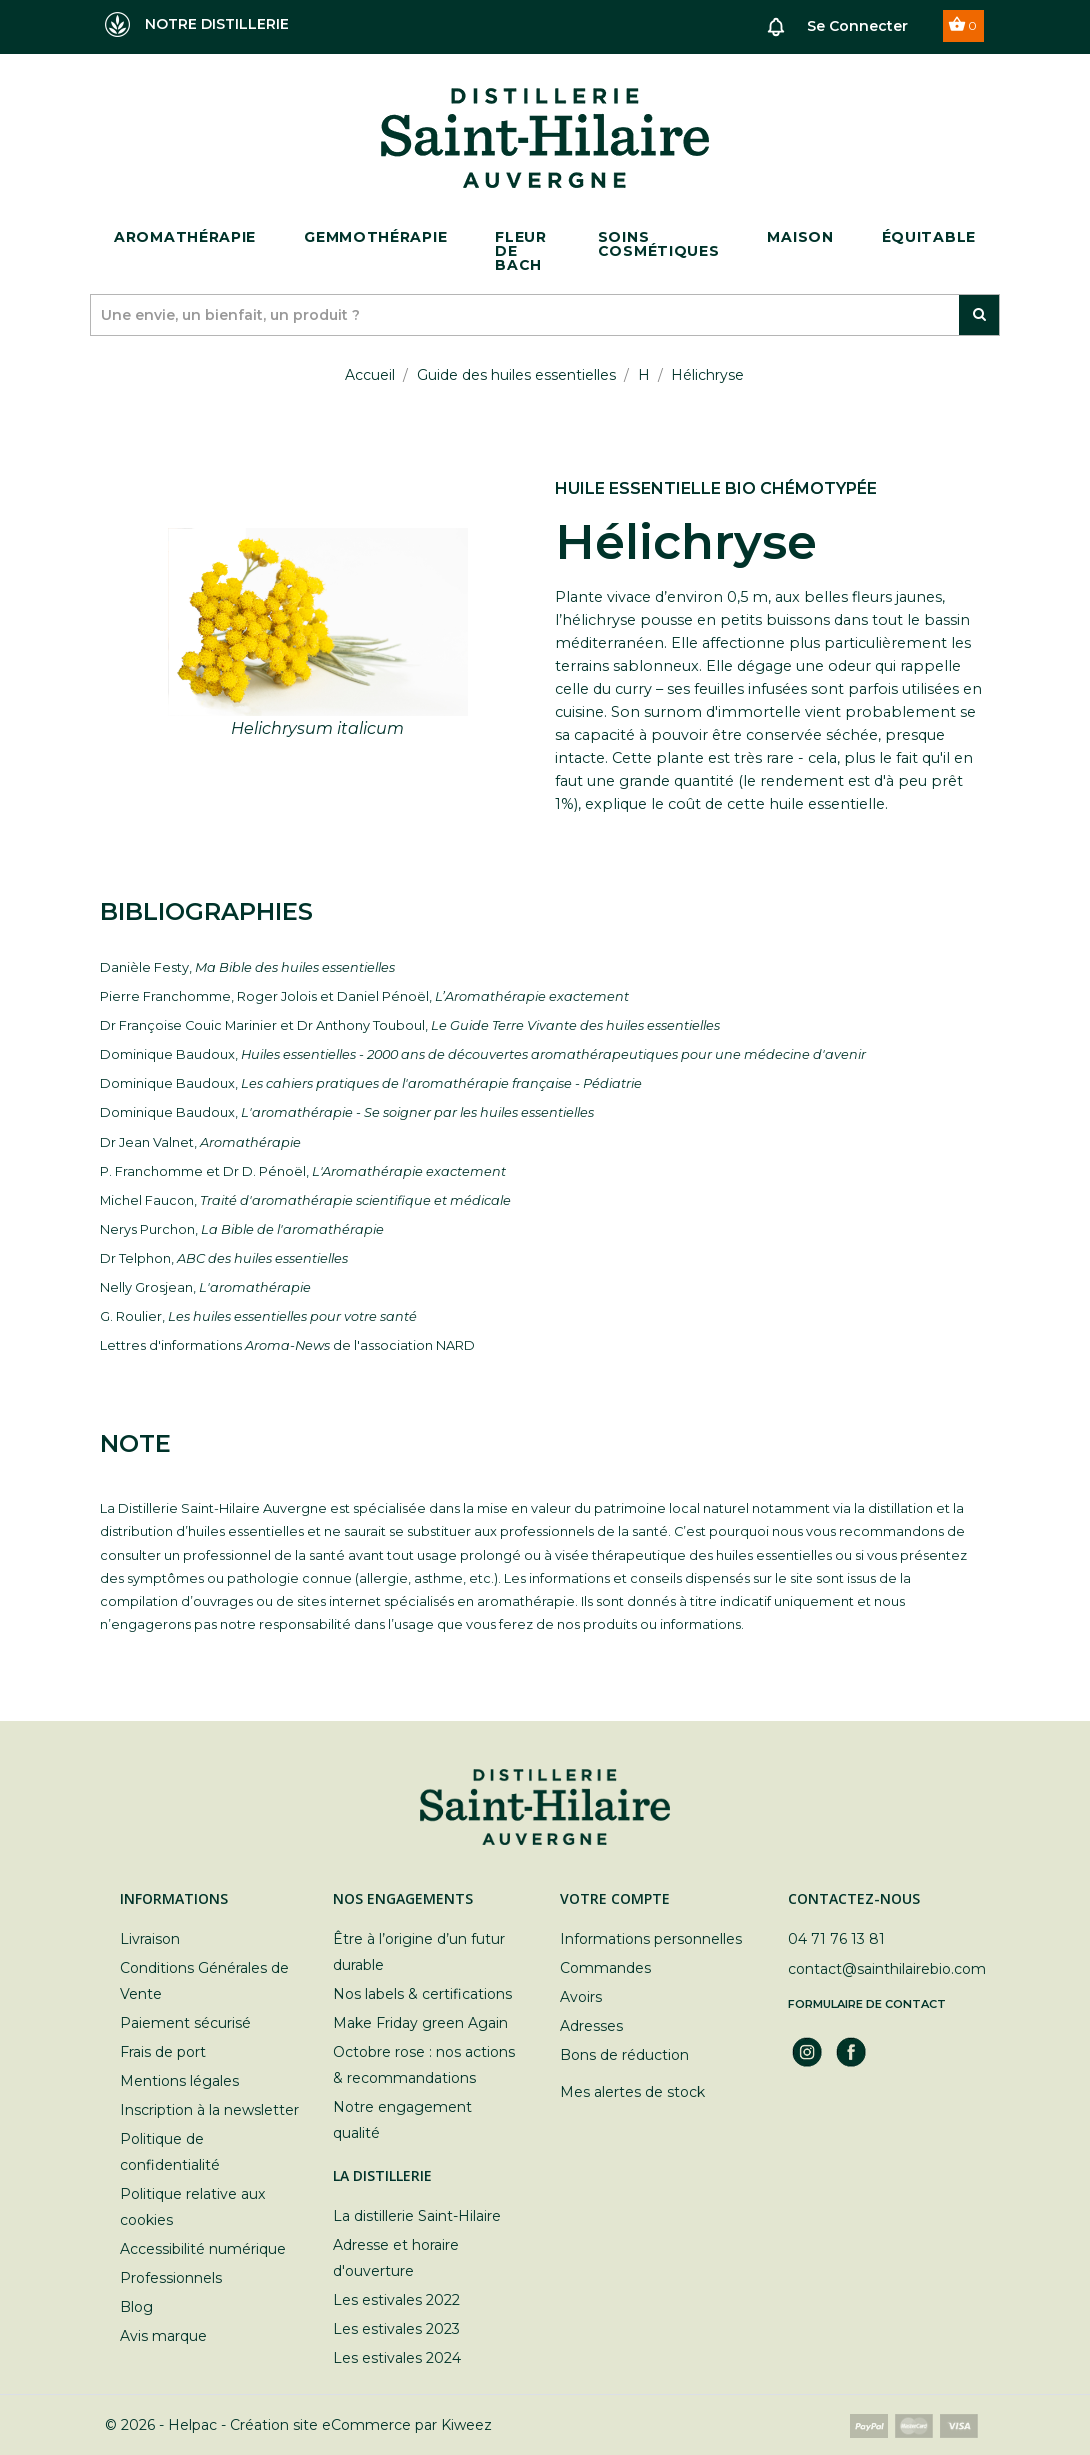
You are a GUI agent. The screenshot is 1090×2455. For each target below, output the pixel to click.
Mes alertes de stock (632, 2092)
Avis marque (163, 2336)
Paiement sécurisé (185, 2023)
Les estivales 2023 (396, 2329)
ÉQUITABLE (929, 237)
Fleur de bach (521, 251)
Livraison (150, 1939)
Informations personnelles (651, 1939)
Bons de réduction (624, 2055)
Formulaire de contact (867, 2004)
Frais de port (163, 2052)
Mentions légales (179, 2081)
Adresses (591, 2026)
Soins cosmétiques (659, 244)
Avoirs (581, 1997)
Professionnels (171, 2278)
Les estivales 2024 (397, 2358)
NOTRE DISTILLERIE (197, 24)
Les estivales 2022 (396, 2300)
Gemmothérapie (375, 237)
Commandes (605, 1968)
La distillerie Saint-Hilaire (417, 2216)
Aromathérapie (185, 237)
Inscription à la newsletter (209, 2110)
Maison (800, 237)
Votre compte (615, 1898)
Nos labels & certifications (422, 1994)
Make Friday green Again (420, 2023)
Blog (136, 2307)
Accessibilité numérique (203, 2249)
